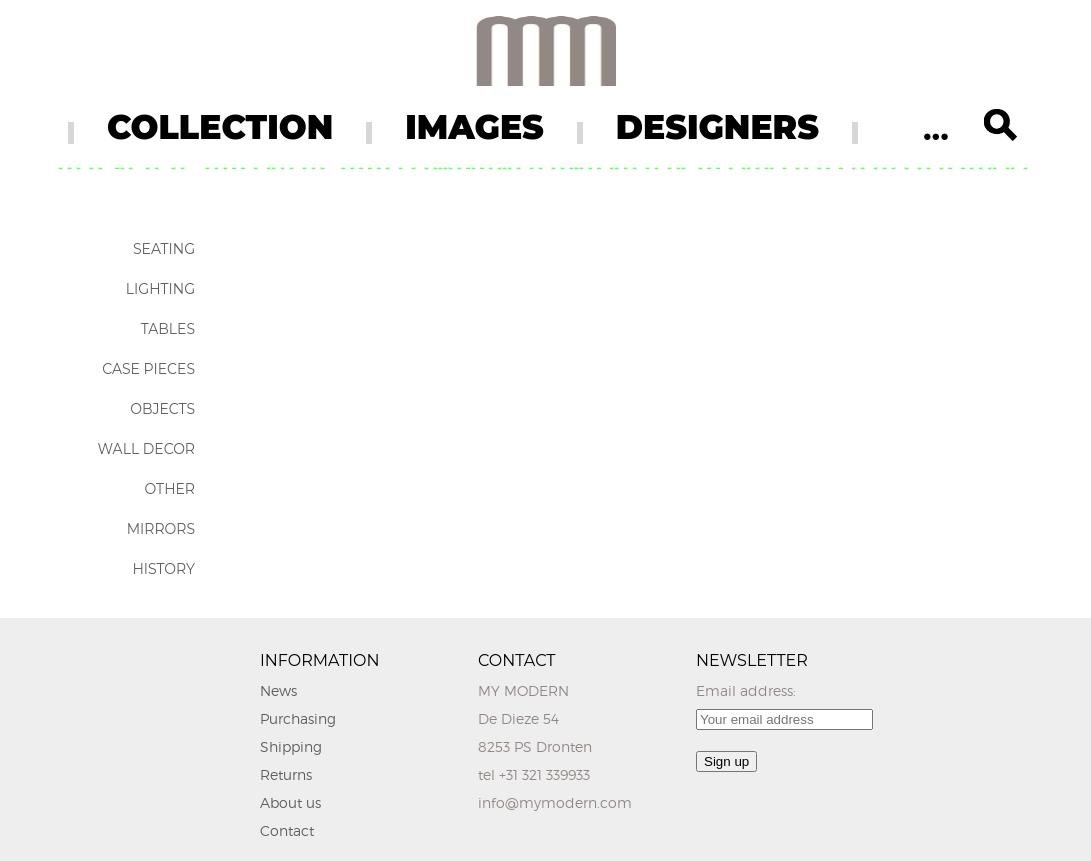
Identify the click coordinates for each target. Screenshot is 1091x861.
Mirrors (161, 529)
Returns (286, 774)
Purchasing (298, 718)
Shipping (291, 746)
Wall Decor (146, 449)
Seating (164, 249)
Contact (287, 830)
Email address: (746, 690)
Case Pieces (148, 369)
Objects (162, 409)
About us (290, 802)
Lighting (160, 289)
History (163, 569)
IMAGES (474, 127)
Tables (168, 329)
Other (169, 489)
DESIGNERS (717, 127)
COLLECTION (220, 127)
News (278, 690)
